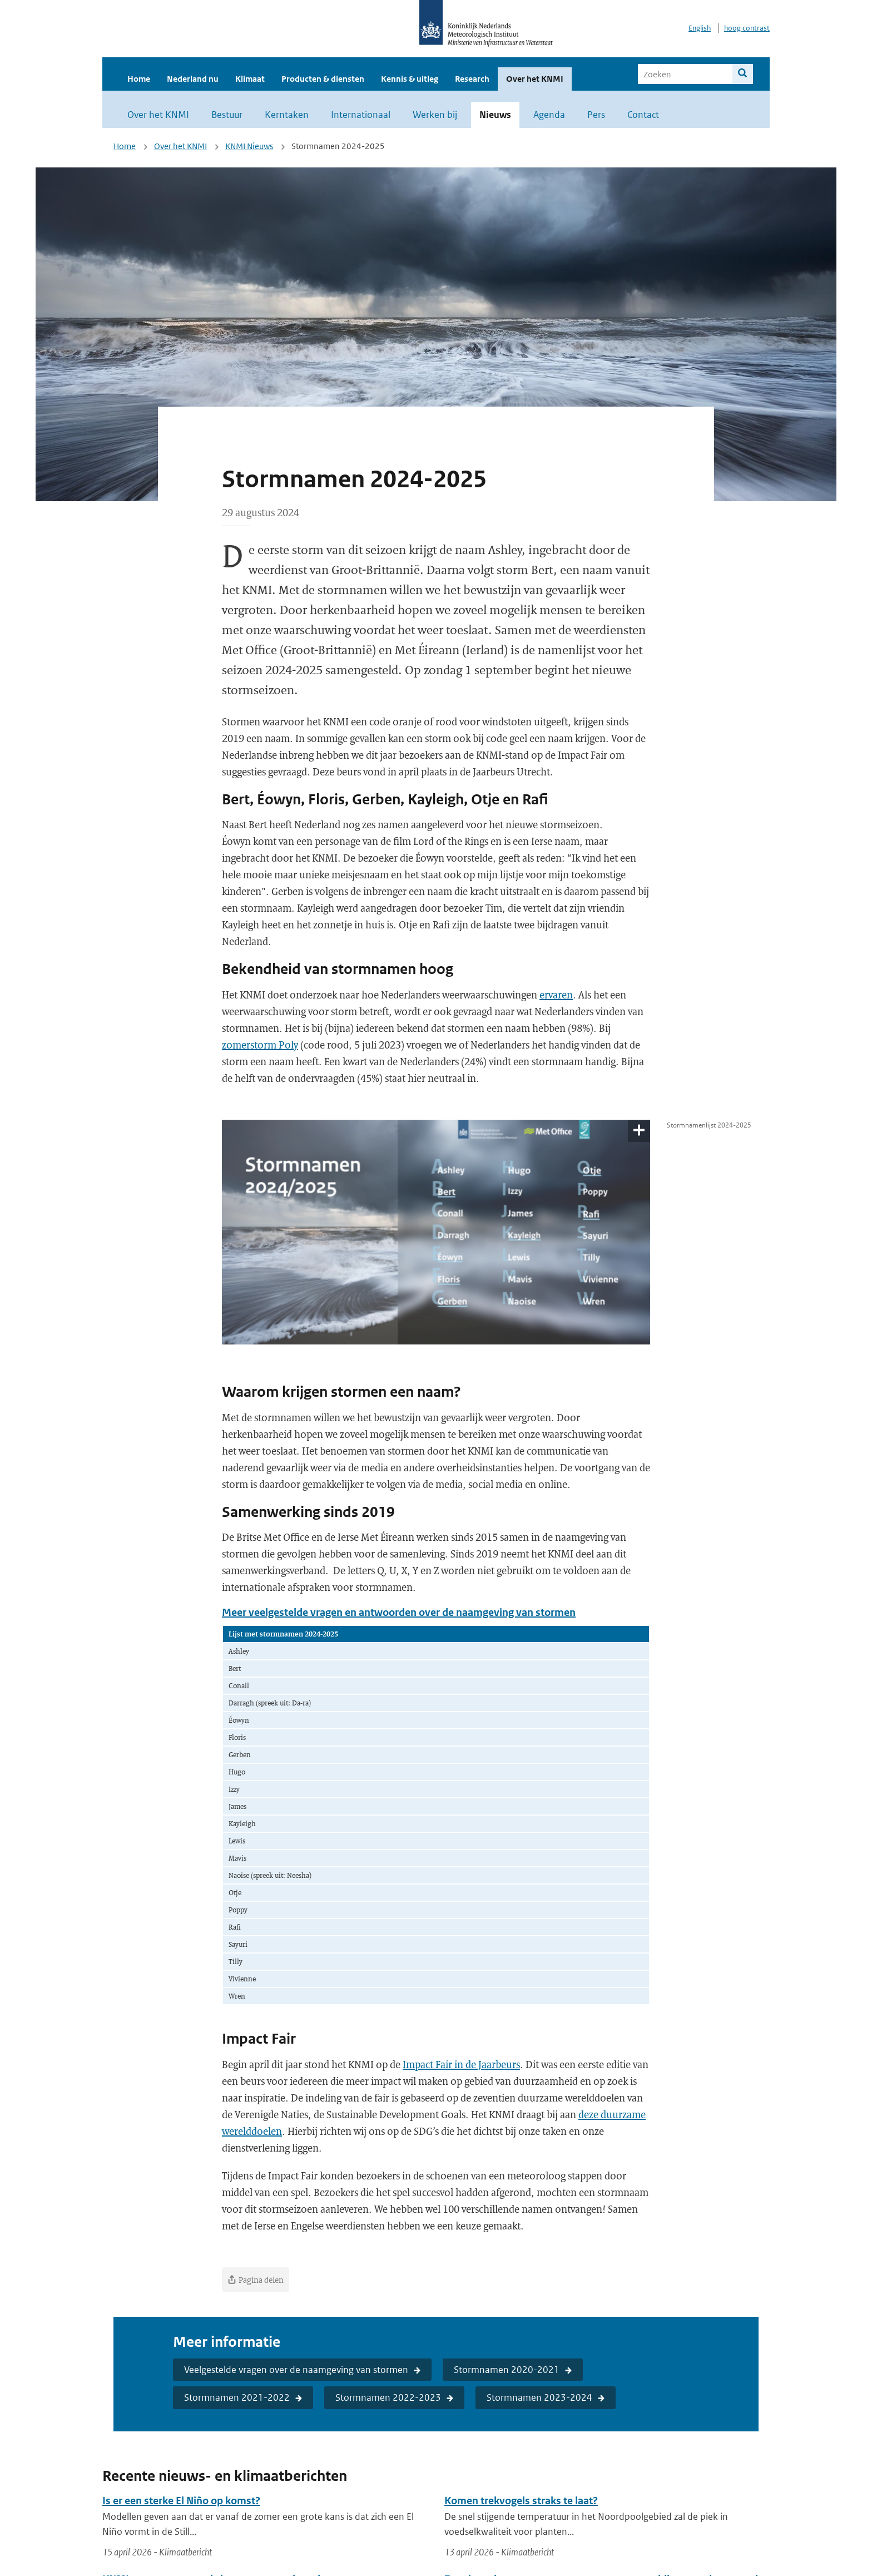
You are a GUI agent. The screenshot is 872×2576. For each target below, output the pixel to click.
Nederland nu (193, 78)
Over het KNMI (534, 78)
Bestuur (226, 114)
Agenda (549, 114)
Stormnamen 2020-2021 (506, 2370)
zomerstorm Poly (260, 1044)
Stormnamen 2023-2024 (539, 2397)
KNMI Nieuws (249, 146)
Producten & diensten (322, 78)
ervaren (556, 994)
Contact (643, 114)
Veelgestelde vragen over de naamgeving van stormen (296, 2370)
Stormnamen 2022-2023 (388, 2397)
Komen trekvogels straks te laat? (521, 2500)
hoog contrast (747, 28)
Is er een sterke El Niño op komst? (181, 2500)
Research (472, 78)
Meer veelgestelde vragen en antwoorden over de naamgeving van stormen (399, 1612)
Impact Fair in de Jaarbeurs (461, 2064)
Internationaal (360, 114)
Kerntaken (287, 114)
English (699, 28)
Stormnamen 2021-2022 (237, 2397)
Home (138, 78)
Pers (596, 114)
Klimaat (250, 78)
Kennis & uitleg (409, 78)
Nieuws (495, 114)
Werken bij (435, 114)
